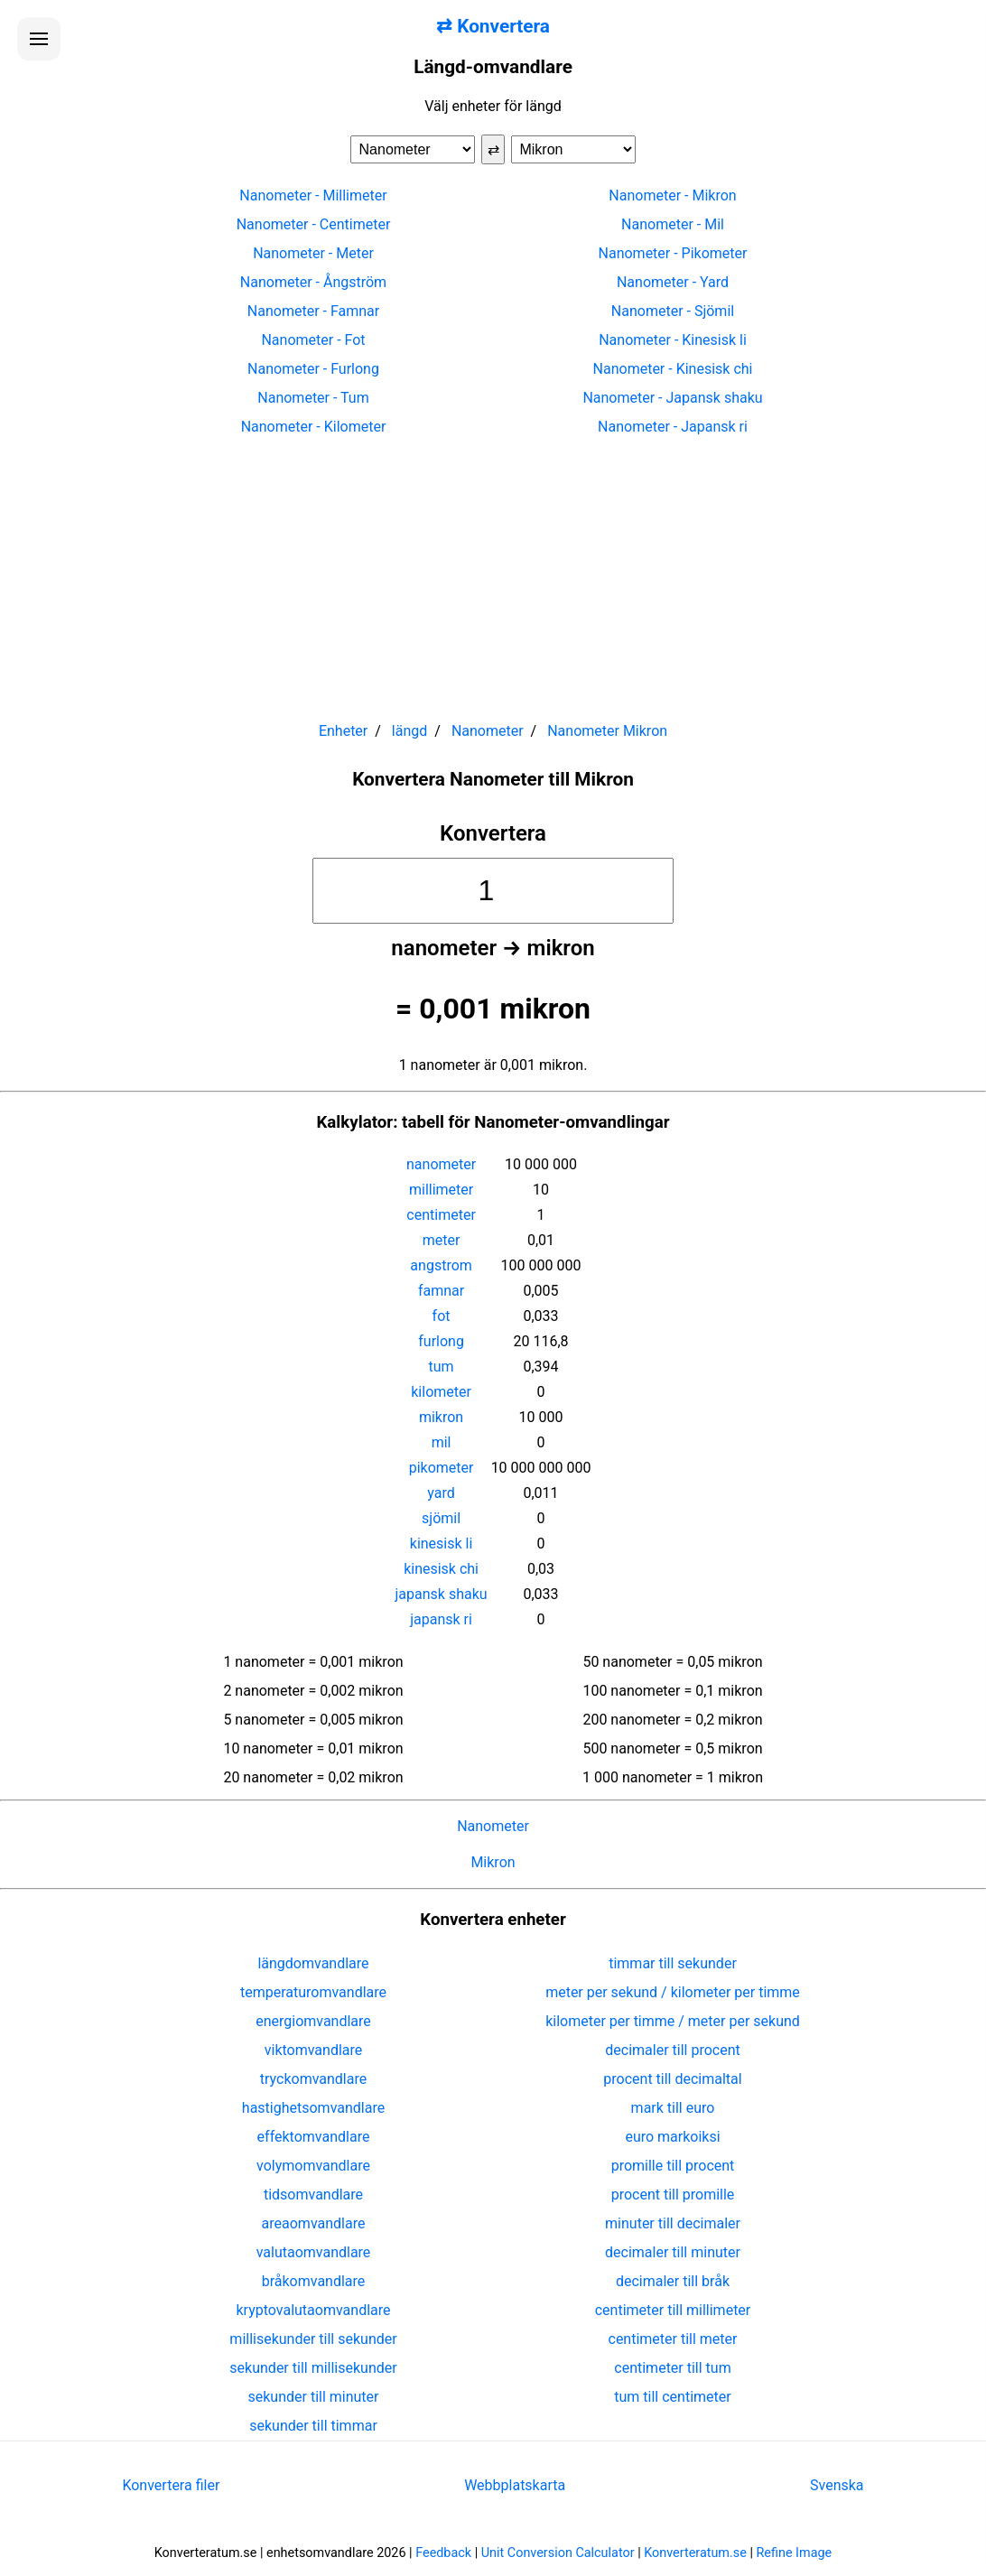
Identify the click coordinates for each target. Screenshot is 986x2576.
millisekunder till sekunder (312, 2339)
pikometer (441, 1467)
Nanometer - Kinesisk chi (673, 368)
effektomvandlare (313, 2136)
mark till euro (673, 2107)
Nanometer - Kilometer (313, 426)
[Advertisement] (493, 570)
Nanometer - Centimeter (314, 224)
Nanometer (493, 1826)
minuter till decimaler (672, 2223)
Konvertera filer (170, 2485)
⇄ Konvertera (493, 26)
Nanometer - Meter (313, 253)
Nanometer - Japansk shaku (672, 397)
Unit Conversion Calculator (558, 2553)
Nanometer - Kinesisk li (673, 340)
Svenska (837, 2485)
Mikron (492, 1862)
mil (441, 1442)
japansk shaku (441, 1594)
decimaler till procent (672, 2050)
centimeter (440, 1214)
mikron (441, 1417)
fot (442, 1316)
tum (441, 1366)
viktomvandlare (314, 2050)
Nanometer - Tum (312, 397)
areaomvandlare (314, 2223)
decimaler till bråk (673, 2281)
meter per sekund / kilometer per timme (672, 1992)
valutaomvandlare (313, 2252)
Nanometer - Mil (672, 224)
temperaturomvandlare (313, 1992)
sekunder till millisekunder (312, 2367)
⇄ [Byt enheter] (493, 149)
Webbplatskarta (514, 2485)
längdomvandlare (312, 1963)
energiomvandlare (313, 2021)
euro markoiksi (672, 2136)
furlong (441, 1341)
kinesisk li (441, 1543)
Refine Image (795, 2553)
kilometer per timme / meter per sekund (672, 2021)
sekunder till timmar (313, 2425)
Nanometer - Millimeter (312, 195)
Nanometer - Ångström (313, 282)
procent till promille (673, 2194)
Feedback (443, 2553)
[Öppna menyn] (38, 38)
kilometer (441, 1391)
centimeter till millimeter (673, 2310)
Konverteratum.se (695, 2553)
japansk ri (441, 1619)
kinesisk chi (441, 1568)
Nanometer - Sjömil (672, 311)
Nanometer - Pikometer (673, 253)
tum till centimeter (672, 2396)
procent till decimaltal (672, 2079)
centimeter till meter (673, 2339)
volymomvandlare (313, 2165)
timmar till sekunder (673, 1963)
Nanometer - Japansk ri (673, 426)
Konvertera (493, 833)
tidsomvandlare (313, 2194)
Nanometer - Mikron (672, 195)
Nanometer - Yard (673, 282)
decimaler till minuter (672, 2252)
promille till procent (673, 2165)
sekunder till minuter (313, 2396)
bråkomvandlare (314, 2281)
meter (441, 1240)
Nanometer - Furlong (313, 368)
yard (440, 1493)
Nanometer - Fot (313, 340)
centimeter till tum (672, 2367)
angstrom (440, 1265)
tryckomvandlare (313, 2079)
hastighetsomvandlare (313, 2107)
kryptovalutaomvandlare (314, 2310)
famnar (441, 1290)
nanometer (441, 1164)
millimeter (441, 1189)
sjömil (441, 1518)
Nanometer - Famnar (313, 311)
